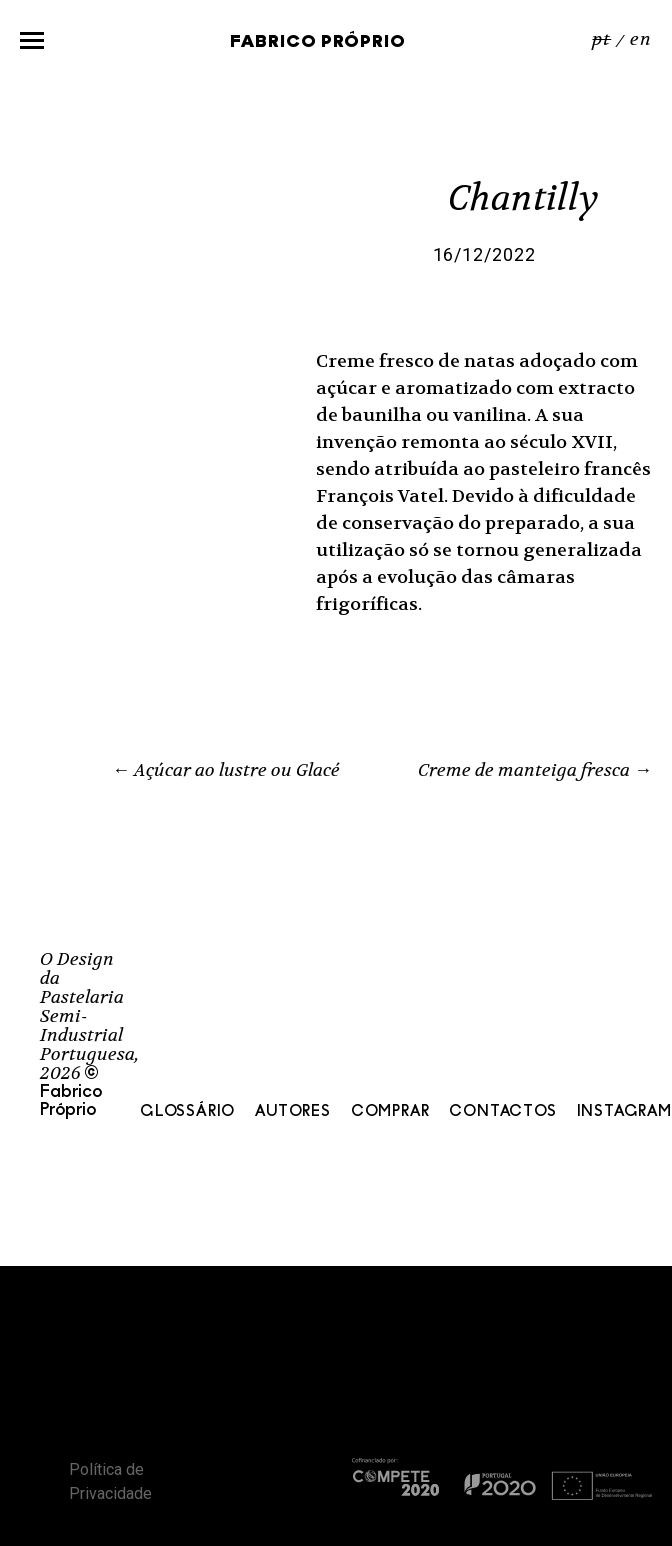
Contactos (502, 1112)
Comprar (390, 1112)
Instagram (624, 1112)
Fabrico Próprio (318, 42)
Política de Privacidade (110, 1481)
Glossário (187, 1112)
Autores (293, 1112)
